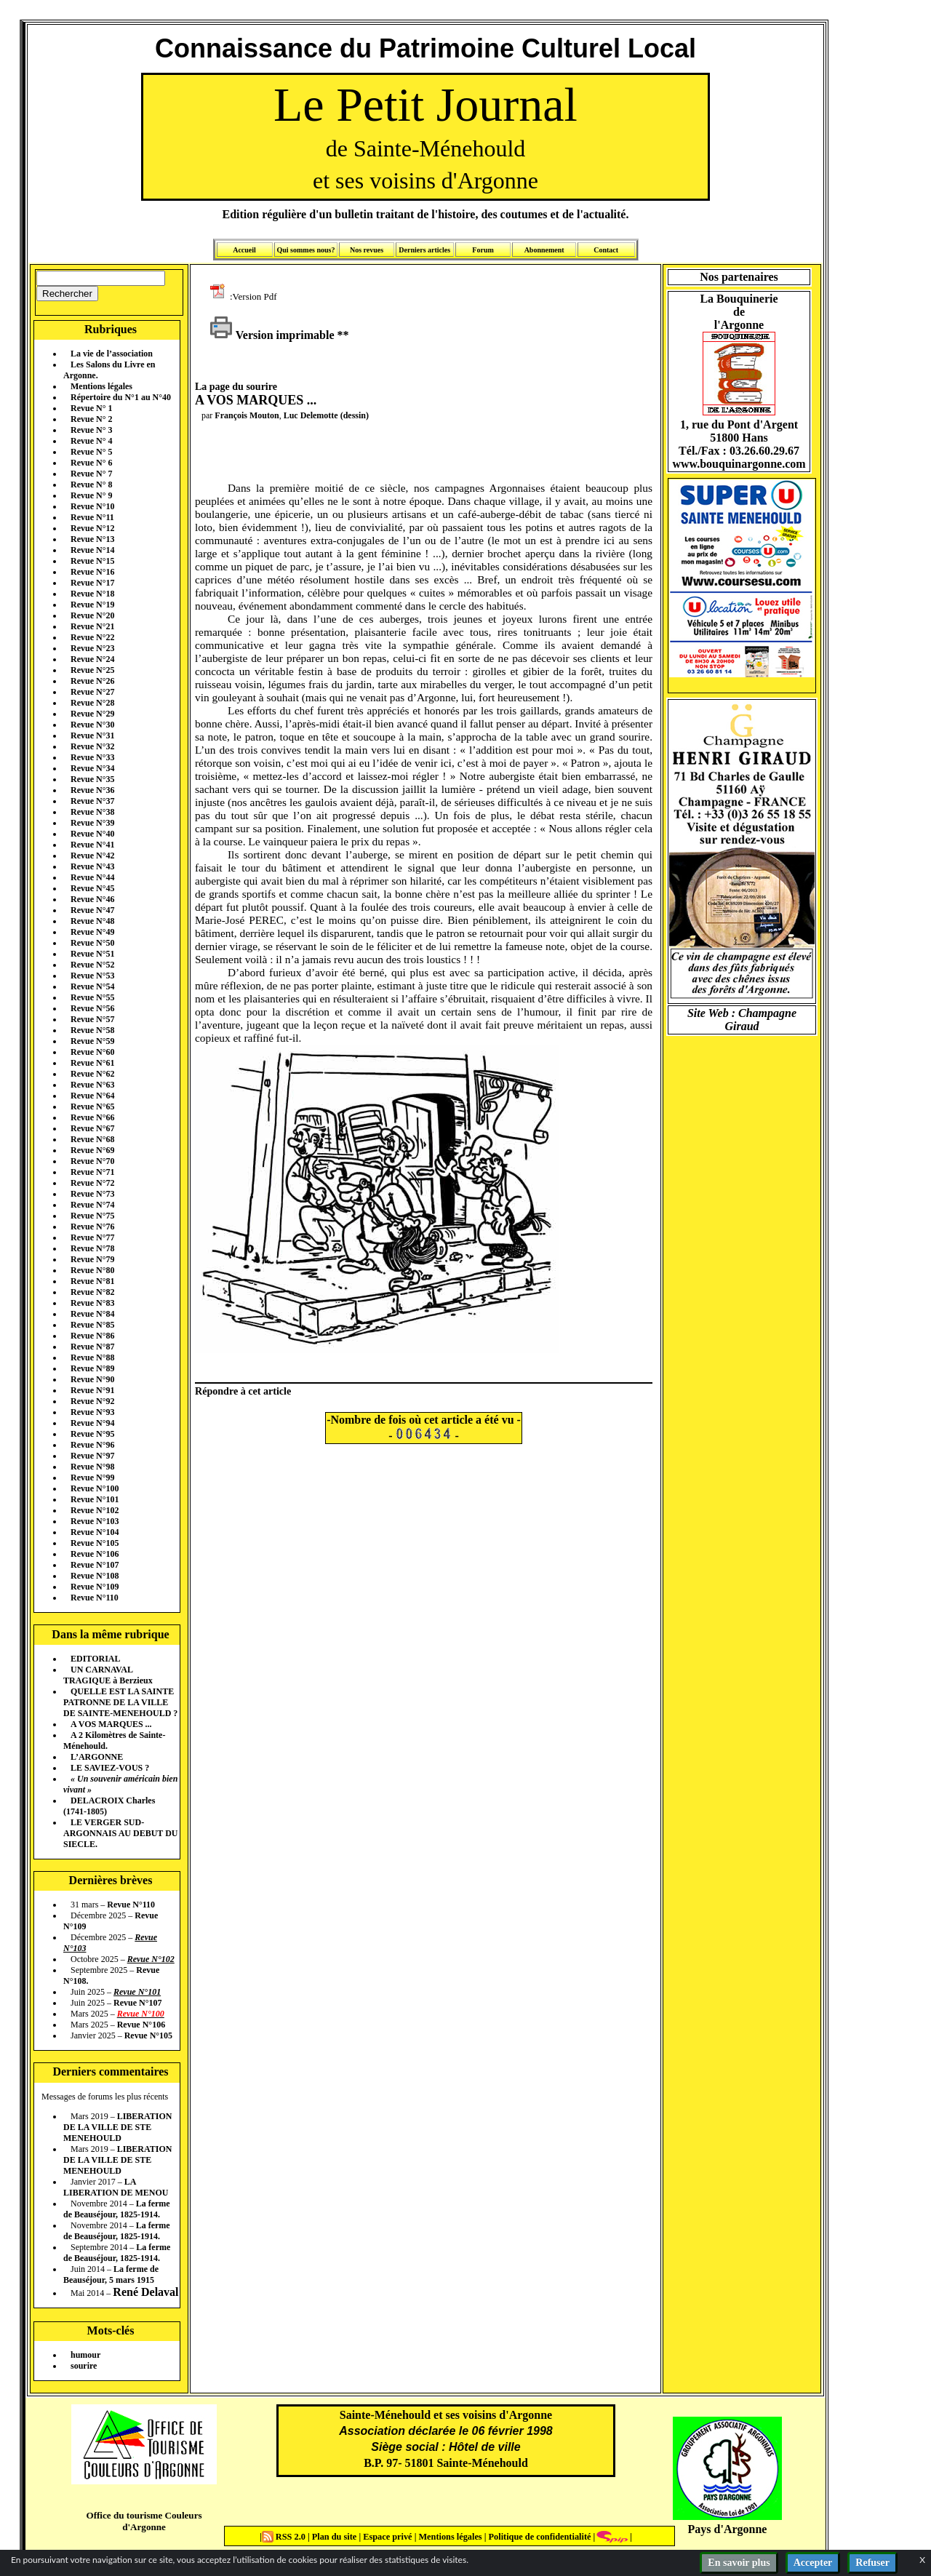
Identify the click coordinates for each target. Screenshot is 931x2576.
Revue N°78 (92, 1248)
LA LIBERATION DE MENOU (115, 2187)
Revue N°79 (92, 1259)
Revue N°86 (92, 1336)
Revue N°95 (92, 1434)
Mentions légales (101, 386)
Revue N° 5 (91, 452)
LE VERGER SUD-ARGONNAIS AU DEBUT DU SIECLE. (120, 1833)
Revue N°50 (92, 943)
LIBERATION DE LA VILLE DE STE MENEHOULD (117, 2127)
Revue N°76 (92, 1226)
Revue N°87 (92, 1346)
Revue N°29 (92, 714)
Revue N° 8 (91, 484)
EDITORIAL (95, 1659)
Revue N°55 (92, 997)
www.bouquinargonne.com (738, 464)
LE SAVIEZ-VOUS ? (110, 1768)
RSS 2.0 (285, 2537)
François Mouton (247, 415)
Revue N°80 (92, 1270)
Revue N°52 (92, 965)
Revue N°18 (92, 594)
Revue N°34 (92, 768)
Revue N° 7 (91, 473)
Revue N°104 (95, 1532)
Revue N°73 (92, 1194)
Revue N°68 (92, 1139)
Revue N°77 (92, 1237)
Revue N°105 (95, 1543)
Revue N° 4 (91, 441)
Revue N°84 (92, 1314)
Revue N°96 (92, 1445)
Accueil (244, 250)
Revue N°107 (95, 1565)
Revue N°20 (92, 615)
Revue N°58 (92, 1030)
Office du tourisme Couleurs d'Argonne (143, 2521)
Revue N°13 (92, 539)
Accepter (813, 2562)
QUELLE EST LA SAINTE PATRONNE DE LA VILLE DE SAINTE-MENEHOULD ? (120, 1702)
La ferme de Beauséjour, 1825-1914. (116, 2209)
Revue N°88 (92, 1357)
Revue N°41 (92, 845)
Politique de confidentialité (538, 2537)
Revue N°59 (92, 1041)
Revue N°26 (92, 681)
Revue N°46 (92, 899)
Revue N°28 (92, 703)
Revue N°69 (92, 1150)
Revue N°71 (92, 1172)
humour (85, 2355)
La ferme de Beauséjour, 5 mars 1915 (111, 2274)
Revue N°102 (95, 1510)
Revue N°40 (92, 834)
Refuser (872, 2562)
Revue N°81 (92, 1281)
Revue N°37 (92, 801)
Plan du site (335, 2537)
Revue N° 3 (91, 430)
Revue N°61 (92, 1063)
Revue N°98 (92, 1467)
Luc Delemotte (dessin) (326, 415)
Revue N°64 (92, 1095)
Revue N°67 (92, 1128)
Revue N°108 (95, 1576)
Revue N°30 (92, 724)
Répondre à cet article (243, 1391)
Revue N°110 (95, 1597)
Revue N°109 (95, 1587)
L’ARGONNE (97, 1757)
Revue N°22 (92, 637)
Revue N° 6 (91, 463)
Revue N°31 (92, 735)
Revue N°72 (92, 1183)
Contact (606, 250)
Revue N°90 (92, 1379)
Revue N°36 (92, 790)
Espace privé (386, 2537)
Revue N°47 (92, 910)
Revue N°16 (92, 572)
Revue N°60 (92, 1052)
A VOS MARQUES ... (111, 1724)
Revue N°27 (92, 692)
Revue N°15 (92, 561)
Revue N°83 (92, 1303)
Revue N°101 (95, 1499)
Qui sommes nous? (305, 250)
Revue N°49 (92, 932)
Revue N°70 (92, 1161)
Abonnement (544, 250)
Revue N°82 (92, 1292)
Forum (482, 250)
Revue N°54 (92, 986)
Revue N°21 (92, 626)
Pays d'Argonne (727, 2529)
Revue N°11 (92, 517)
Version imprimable (272, 335)
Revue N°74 (92, 1205)
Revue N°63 (92, 1085)
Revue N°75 (92, 1216)
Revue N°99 (92, 1477)
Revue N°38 (92, 812)
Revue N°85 (92, 1325)
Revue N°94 (92, 1423)
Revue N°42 (92, 855)
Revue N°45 (92, 888)
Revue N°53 (92, 975)
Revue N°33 (92, 757)
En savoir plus (739, 2562)
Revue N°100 (95, 1488)
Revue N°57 (92, 1019)
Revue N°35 (92, 779)
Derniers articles (424, 250)
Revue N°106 (95, 1554)
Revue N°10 (92, 506)
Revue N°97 (92, 1456)
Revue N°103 (95, 1521)
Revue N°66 (92, 1117)
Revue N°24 (92, 659)
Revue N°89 (92, 1368)
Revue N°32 (92, 746)
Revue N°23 (92, 648)
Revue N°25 (92, 670)
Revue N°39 (92, 823)
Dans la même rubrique (110, 1634)
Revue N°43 (92, 866)
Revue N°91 (92, 1390)
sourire (84, 2366)
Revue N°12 (92, 528)
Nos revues (366, 250)
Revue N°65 (92, 1106)
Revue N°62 (92, 1074)
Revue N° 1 (91, 408)
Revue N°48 (92, 921)
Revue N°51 (92, 954)
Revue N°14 (92, 550)
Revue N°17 (92, 583)
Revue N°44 (92, 877)
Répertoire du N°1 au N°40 (121, 397)
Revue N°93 (92, 1412)
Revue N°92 (92, 1401)
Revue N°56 (92, 1008)
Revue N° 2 (91, 419)
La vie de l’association (112, 353)
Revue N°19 (92, 604)
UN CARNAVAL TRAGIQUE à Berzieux (108, 1675)
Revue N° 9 (91, 495)
